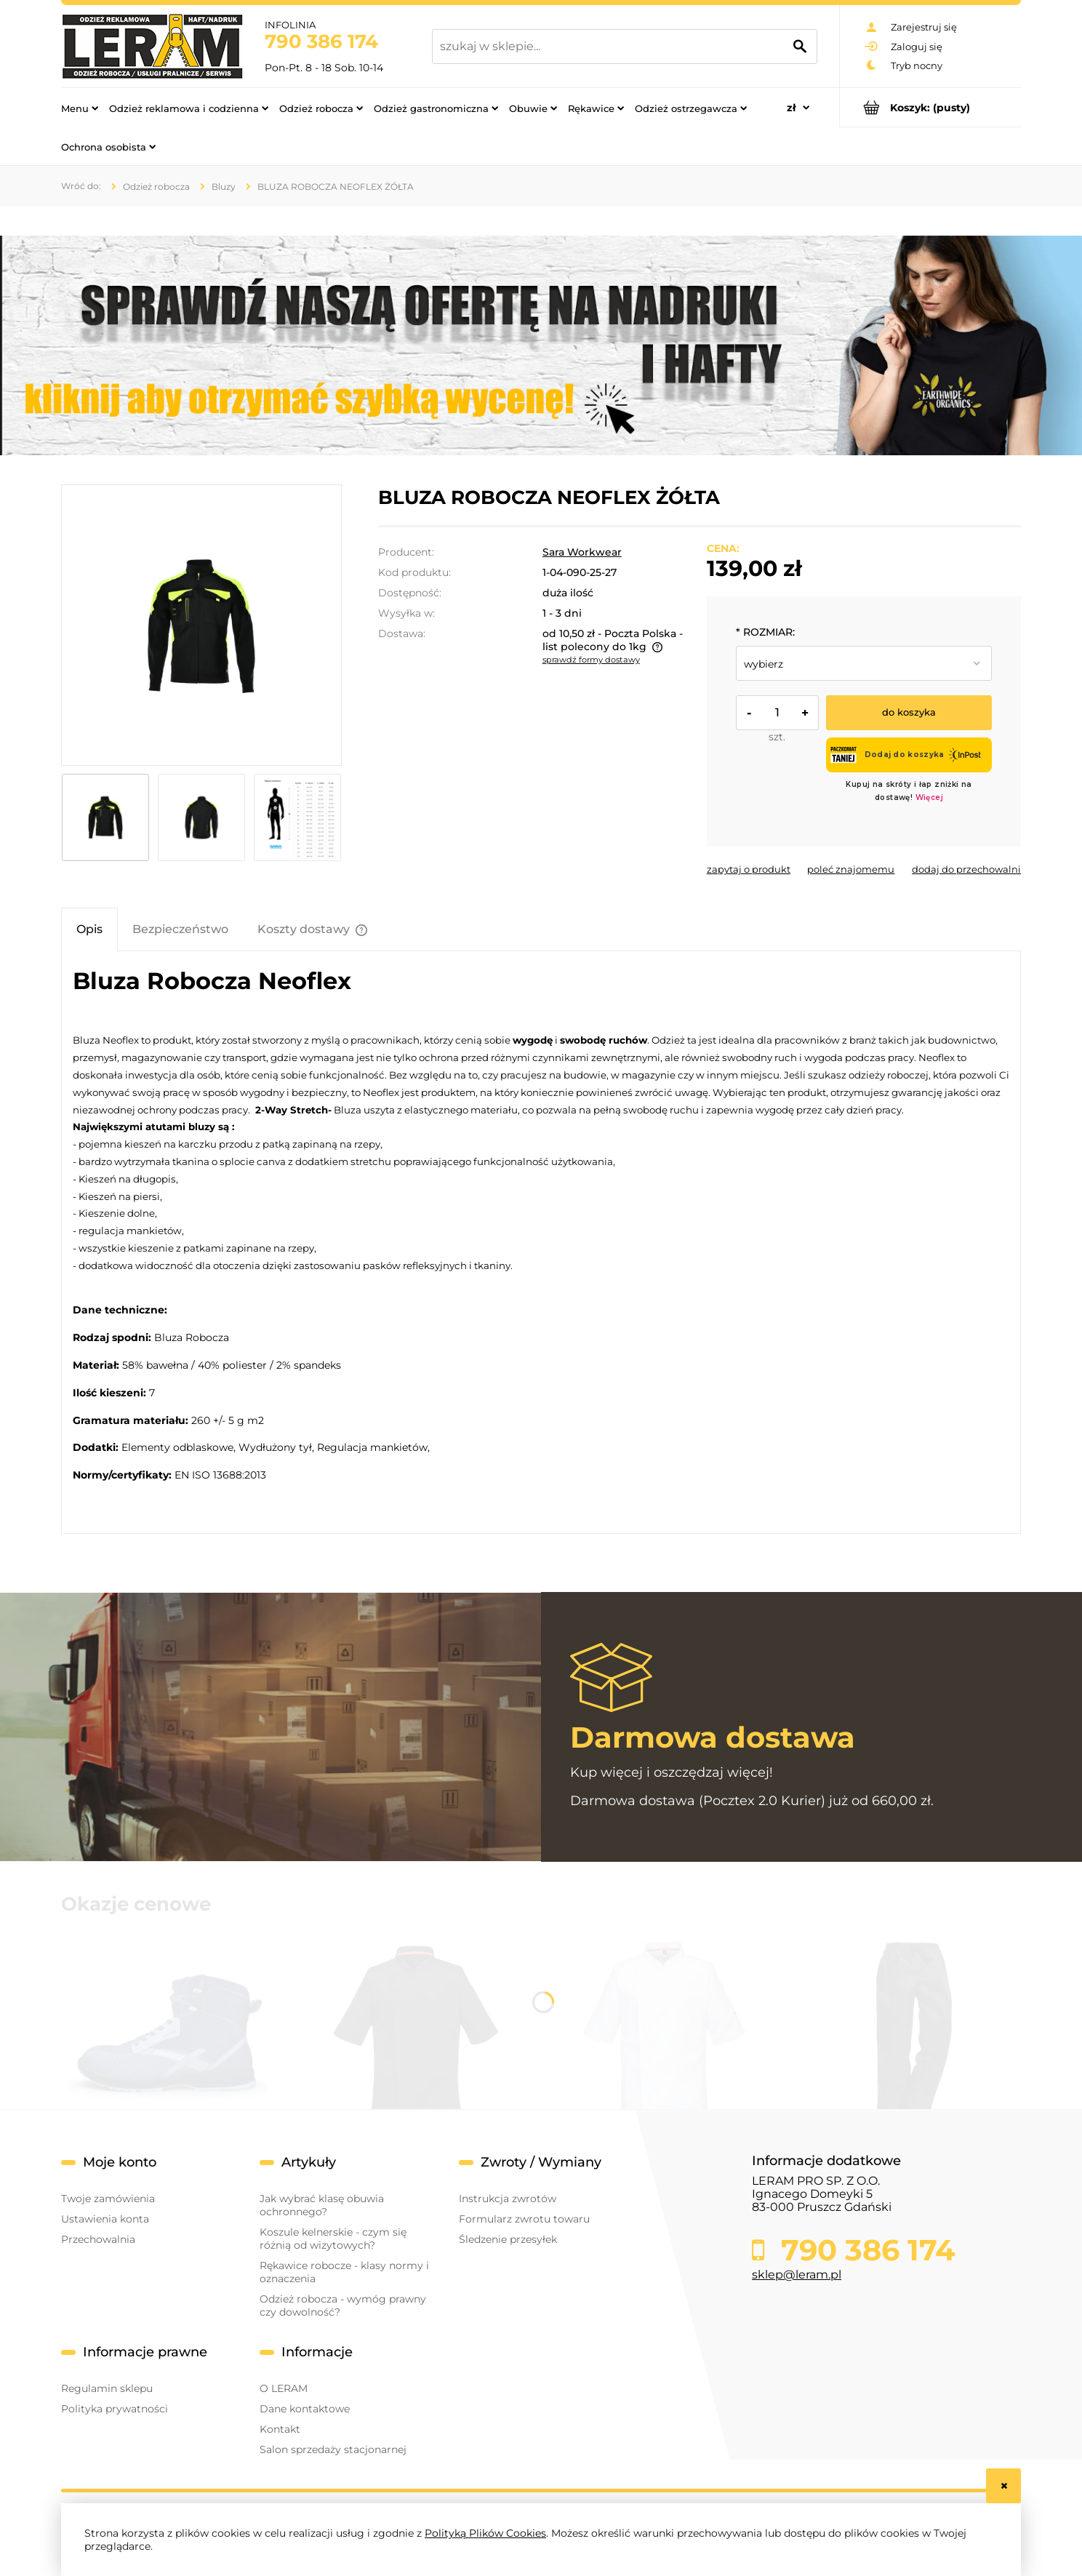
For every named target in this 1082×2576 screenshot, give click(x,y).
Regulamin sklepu (107, 2388)
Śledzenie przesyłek (508, 2239)
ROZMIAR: (765, 632)
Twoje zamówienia (108, 2198)
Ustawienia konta (105, 2218)
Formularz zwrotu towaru (524, 2218)
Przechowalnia (98, 2239)
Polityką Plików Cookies (485, 2533)
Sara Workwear (582, 552)
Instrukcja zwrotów (507, 2198)
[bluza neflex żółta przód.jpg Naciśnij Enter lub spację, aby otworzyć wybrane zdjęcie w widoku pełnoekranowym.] (201, 625)
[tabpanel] (541, 1242)
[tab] (89, 929)
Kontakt (280, 2429)
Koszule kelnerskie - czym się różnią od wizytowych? (333, 2238)
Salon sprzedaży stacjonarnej (333, 2449)
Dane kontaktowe (305, 2408)
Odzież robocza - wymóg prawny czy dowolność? (343, 2305)
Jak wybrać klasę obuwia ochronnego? (322, 2205)
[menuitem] (79, 107)
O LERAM (284, 2388)
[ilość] (777, 712)
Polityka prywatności (114, 2408)
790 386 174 (321, 41)
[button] (748, 869)
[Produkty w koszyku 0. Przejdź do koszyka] (930, 107)
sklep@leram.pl (796, 2274)
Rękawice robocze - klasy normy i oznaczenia (344, 2272)
